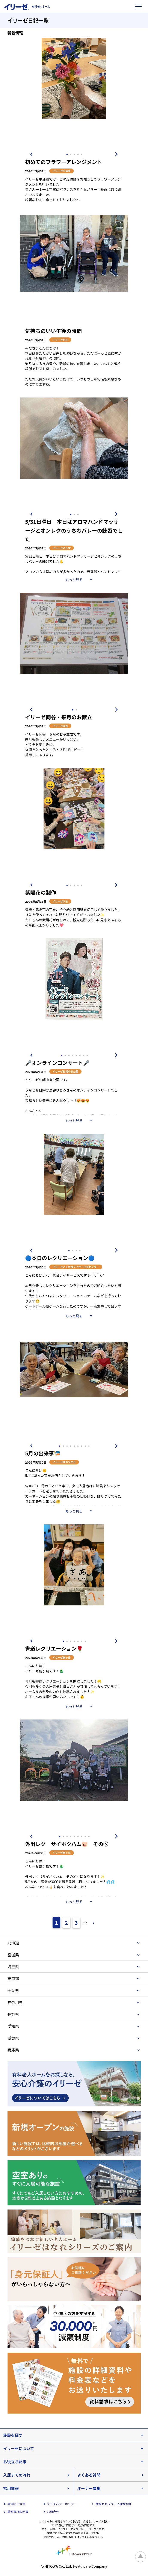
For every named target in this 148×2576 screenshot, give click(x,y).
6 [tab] (80, 1055)
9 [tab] (89, 1446)
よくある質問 (88, 2475)
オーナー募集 (88, 2488)
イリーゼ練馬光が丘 (64, 1462)
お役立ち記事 (14, 2461)
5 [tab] (82, 155)
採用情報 (11, 2488)
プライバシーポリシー (62, 2504)
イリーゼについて (18, 2448)
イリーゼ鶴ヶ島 (62, 1657)
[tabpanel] (74, 93)
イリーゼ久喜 (60, 901)
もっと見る (74, 579)
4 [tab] (78, 155)
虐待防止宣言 (16, 2504)
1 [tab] (67, 155)
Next (117, 154)
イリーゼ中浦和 (62, 171)
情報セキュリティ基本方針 (113, 2504)
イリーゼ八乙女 (62, 548)
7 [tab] (83, 1055)
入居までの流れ (16, 2475)
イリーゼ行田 (60, 340)
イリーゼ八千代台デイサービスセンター (76, 1267)
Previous (31, 154)
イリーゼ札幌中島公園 (65, 1071)
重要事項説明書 (17, 2512)
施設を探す (13, 2435)
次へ (92, 1922)
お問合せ (53, 2512)
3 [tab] (74, 155)
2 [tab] (71, 155)
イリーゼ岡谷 (60, 726)
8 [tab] (87, 1055)
